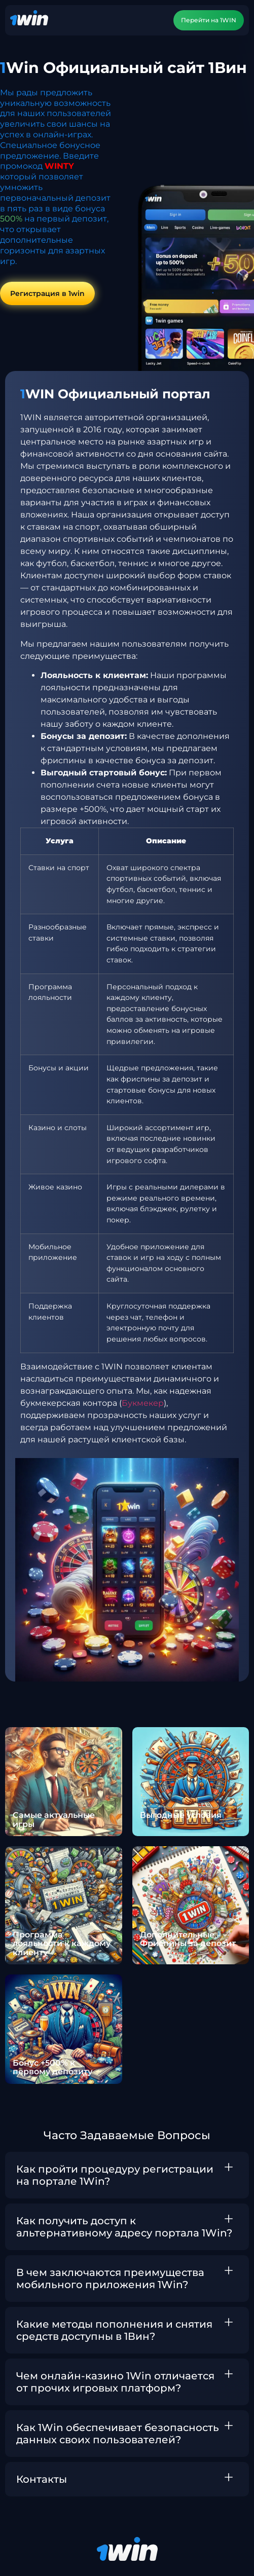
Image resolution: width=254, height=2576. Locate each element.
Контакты (41, 2479)
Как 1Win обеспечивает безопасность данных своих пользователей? (117, 2433)
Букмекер (143, 1403)
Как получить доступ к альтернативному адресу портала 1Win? (124, 2227)
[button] (127, 2175)
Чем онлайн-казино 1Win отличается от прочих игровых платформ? (115, 2382)
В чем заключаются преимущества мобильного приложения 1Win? (110, 2278)
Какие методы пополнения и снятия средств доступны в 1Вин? (114, 2330)
